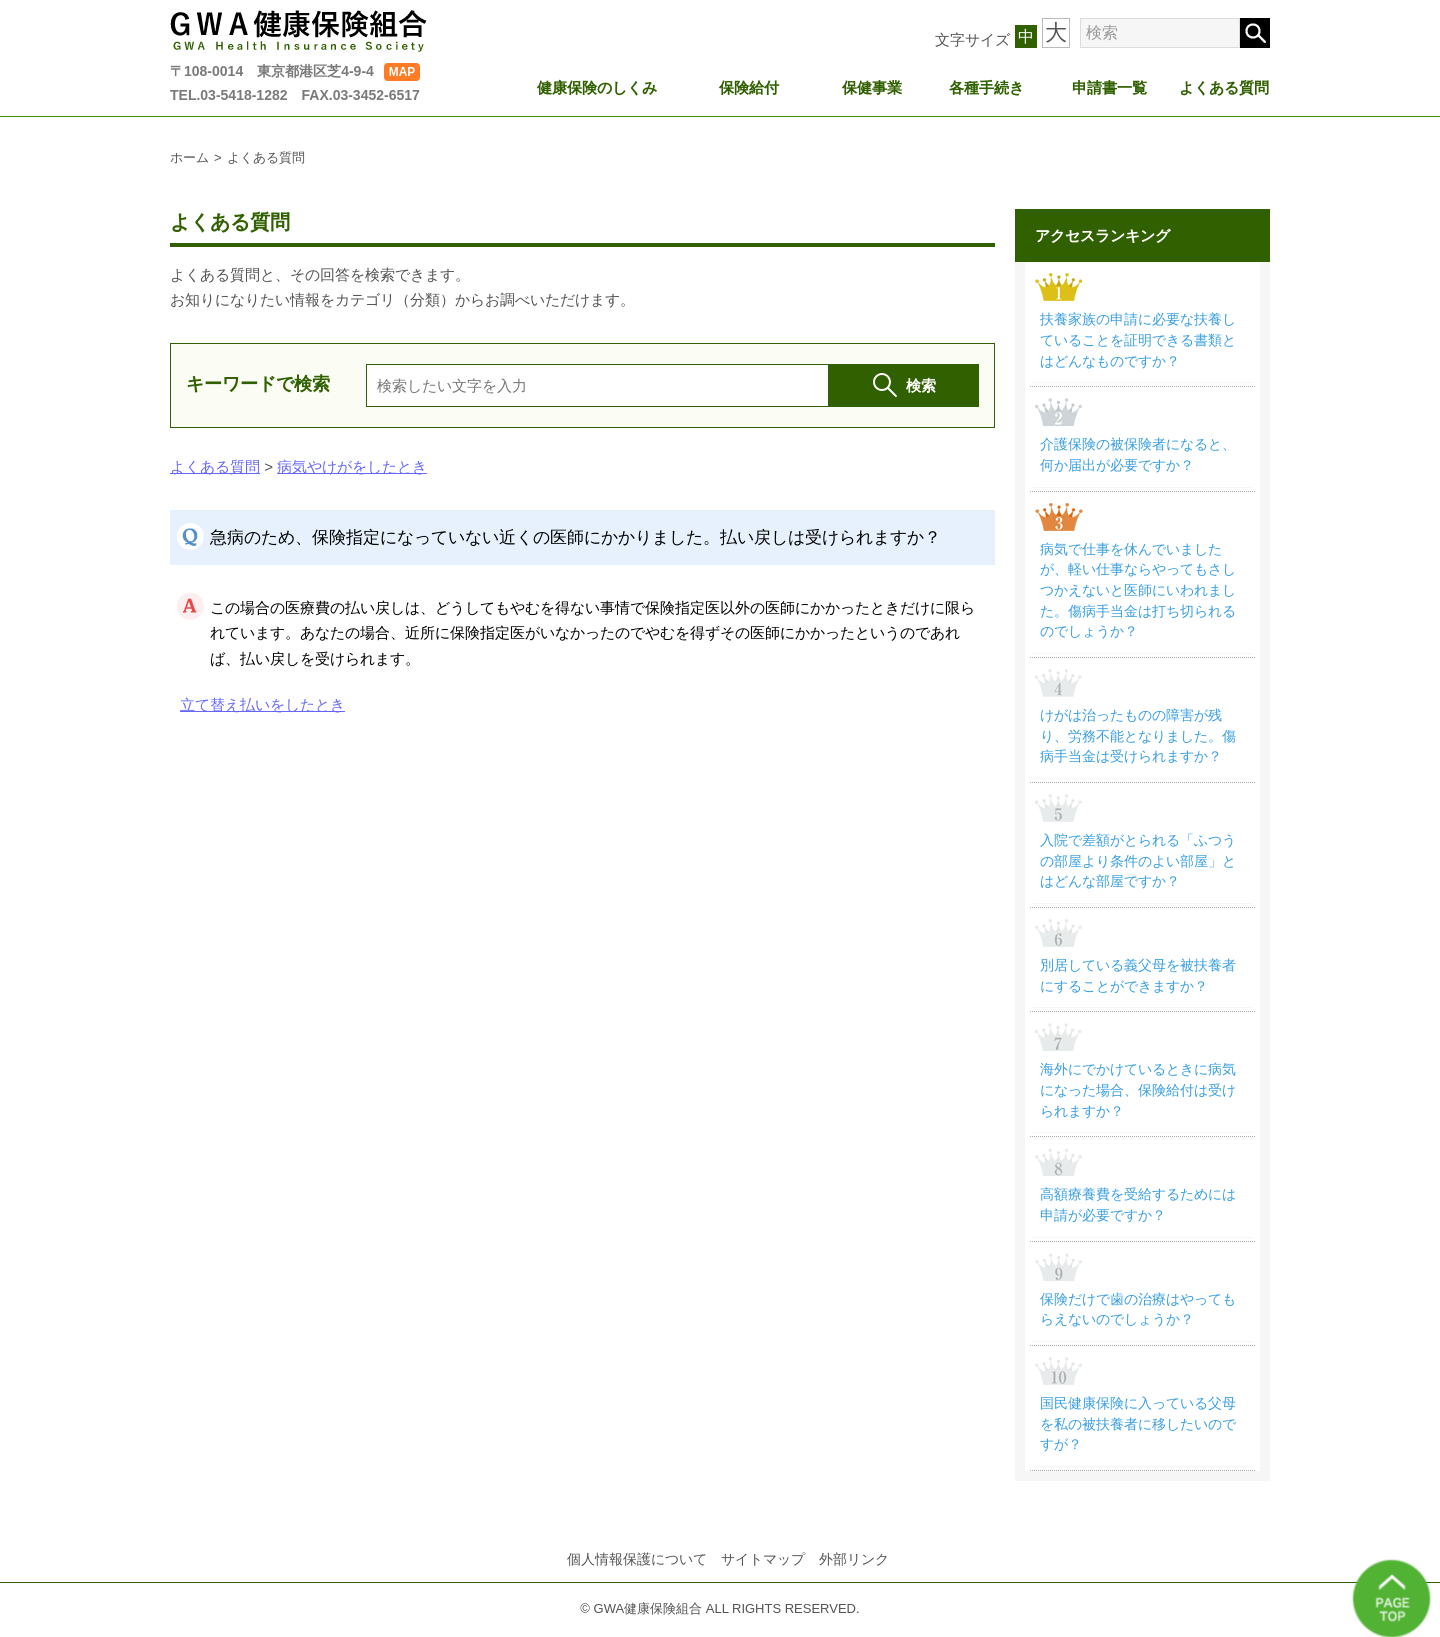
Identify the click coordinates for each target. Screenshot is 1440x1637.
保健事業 (873, 86)
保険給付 (750, 86)
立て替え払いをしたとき (262, 704)
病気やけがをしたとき (352, 466)
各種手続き (987, 86)
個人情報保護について (637, 1568)
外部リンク (854, 1568)
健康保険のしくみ (598, 86)
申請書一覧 (1110, 86)
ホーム (189, 157)
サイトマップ (763, 1568)
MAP (402, 72)
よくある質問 (1225, 86)
